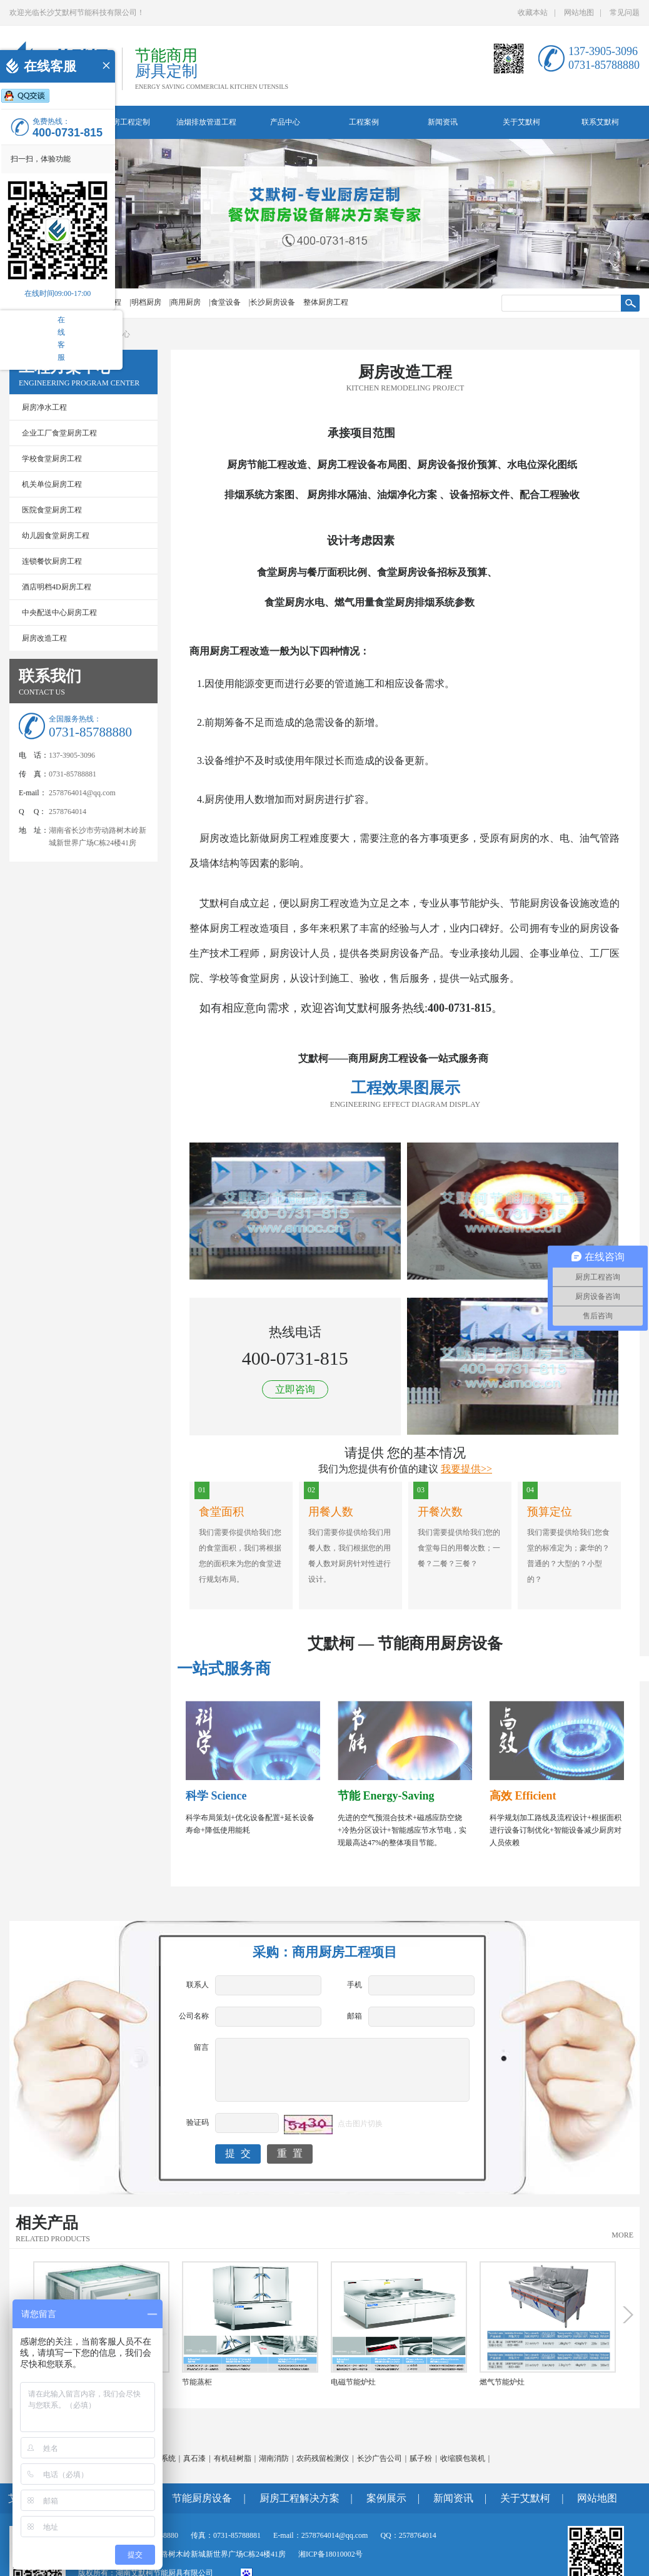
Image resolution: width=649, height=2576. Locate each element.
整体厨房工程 (325, 302)
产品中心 (285, 122)
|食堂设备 (224, 302)
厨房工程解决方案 (299, 2498)
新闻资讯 (443, 122)
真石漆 (194, 2458)
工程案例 (364, 122)
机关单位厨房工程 (52, 484)
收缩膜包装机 (462, 2458)
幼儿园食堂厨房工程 (55, 535)
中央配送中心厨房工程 (59, 612)
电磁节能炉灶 (353, 2382)
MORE (622, 2235)
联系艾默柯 (600, 122)
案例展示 (386, 2498)
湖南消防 (274, 2458)
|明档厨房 (145, 302)
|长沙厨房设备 (272, 302)
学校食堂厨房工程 (52, 458)
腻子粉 (421, 2458)
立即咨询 (295, 1389)
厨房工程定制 (127, 122)
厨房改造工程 (44, 638)
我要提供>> (466, 1469)
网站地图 (579, 12)
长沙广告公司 (379, 2458)
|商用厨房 (185, 302)
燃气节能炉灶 (502, 2382)
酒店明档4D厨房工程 (56, 587)
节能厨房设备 (202, 2498)
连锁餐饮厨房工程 (52, 561)
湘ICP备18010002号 (330, 2554)
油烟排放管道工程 (206, 122)
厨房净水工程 (44, 407)
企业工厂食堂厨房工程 (59, 433)
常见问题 (625, 12)
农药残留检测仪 (322, 2458)
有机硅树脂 (232, 2458)
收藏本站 (533, 12)
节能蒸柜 (197, 2382)
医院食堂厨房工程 (52, 510)
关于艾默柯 (521, 122)
